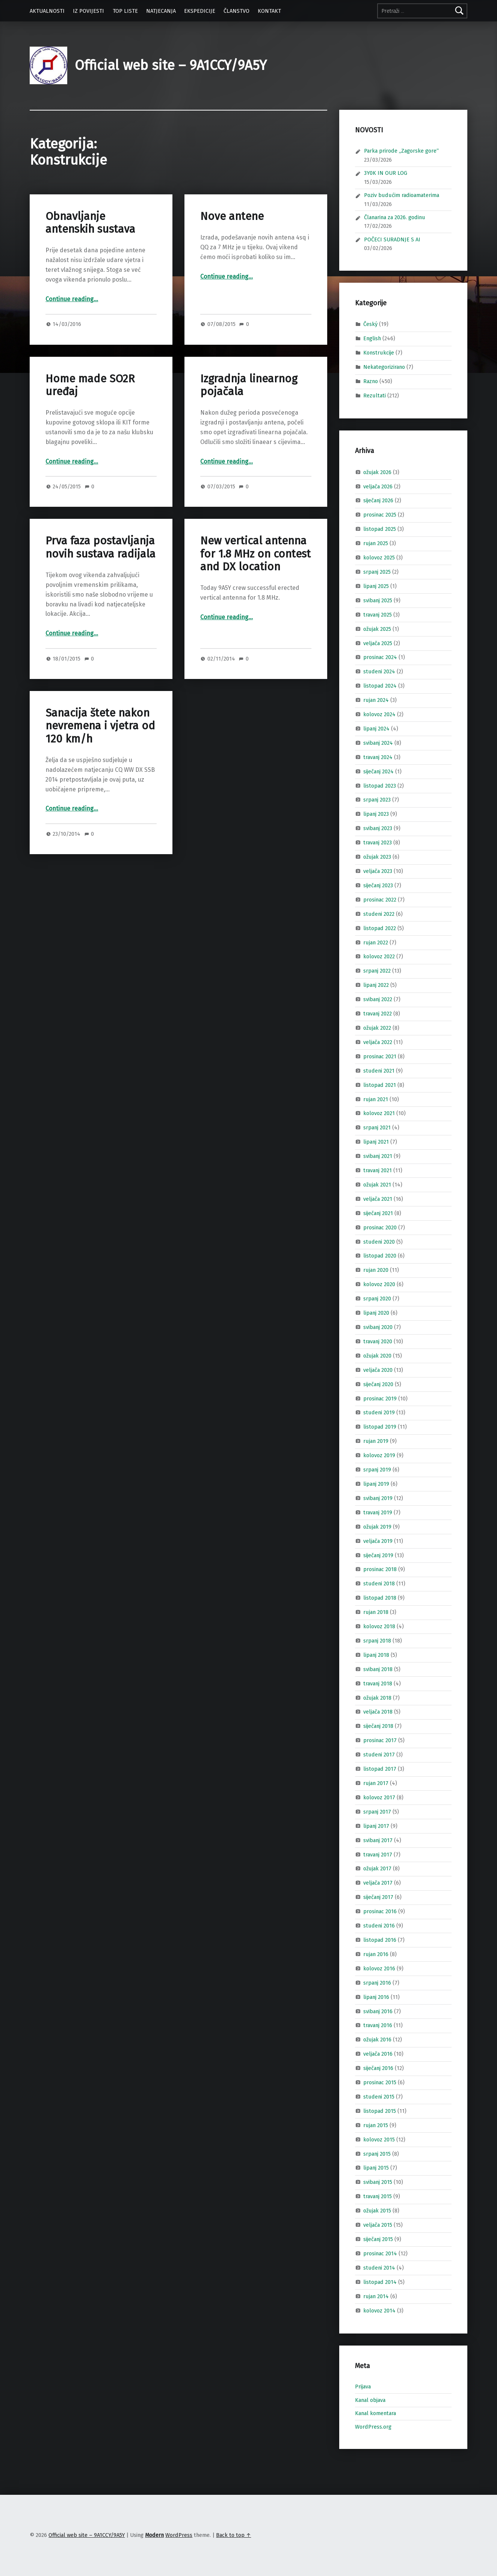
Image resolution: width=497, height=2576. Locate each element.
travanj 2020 (377, 1341)
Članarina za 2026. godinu (394, 217)
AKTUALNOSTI (47, 11)
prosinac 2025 (379, 514)
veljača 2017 (378, 1882)
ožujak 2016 (377, 2039)
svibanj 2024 (378, 742)
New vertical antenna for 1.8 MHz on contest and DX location (255, 553)
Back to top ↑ (233, 2535)
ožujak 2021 (377, 1184)
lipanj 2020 (376, 1312)
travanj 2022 (377, 1013)
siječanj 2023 (378, 885)
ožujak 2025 (377, 628)
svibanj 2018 (378, 1669)
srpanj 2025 (377, 571)
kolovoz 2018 (379, 1626)
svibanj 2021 (377, 1156)
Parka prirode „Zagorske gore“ (401, 150)
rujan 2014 (376, 2296)
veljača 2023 (377, 871)
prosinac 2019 (380, 1398)
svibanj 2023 (377, 828)
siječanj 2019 (378, 1555)
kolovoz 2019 (379, 1455)
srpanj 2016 (377, 1982)
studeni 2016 (379, 1925)
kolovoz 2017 (379, 1797)
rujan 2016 (375, 1954)
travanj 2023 (377, 842)
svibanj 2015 (377, 2182)
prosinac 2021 (379, 1056)
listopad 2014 (380, 2281)
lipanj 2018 (376, 1655)
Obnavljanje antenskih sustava (90, 223)
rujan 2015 (375, 2125)
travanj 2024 (378, 757)
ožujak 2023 (377, 856)
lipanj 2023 (376, 814)
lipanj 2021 (376, 1141)
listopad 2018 (379, 1597)
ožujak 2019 (377, 1526)
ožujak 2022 (377, 1027)
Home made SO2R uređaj (90, 385)
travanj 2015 (377, 2196)
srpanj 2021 (377, 1127)
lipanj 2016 (376, 1996)
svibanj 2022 (377, 999)
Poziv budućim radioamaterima (401, 195)
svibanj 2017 (378, 1840)
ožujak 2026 (377, 471)
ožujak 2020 (377, 1355)
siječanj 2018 (378, 1726)
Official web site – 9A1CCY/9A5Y (171, 65)
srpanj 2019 (377, 1469)
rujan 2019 (375, 1441)
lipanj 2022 (376, 985)
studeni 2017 (379, 1754)
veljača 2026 (378, 486)
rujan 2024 (376, 700)
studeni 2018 (379, 1583)
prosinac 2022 (379, 899)
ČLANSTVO (236, 11)
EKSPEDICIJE (199, 11)
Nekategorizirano (384, 367)
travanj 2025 (377, 614)
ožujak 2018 (377, 1697)
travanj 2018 (377, 1683)
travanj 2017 (377, 1854)
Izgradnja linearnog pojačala (248, 385)
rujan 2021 (375, 1099)
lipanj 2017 (376, 1825)
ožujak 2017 (377, 1868)
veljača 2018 (378, 1711)
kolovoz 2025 (379, 557)
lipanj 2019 (376, 1483)
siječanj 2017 (378, 1897)
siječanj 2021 (378, 1213)
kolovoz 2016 (379, 1968)
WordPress (178, 2535)
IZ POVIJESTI (88, 11)
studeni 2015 (378, 2096)
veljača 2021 (377, 1199)
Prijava (363, 2386)
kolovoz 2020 (379, 1284)
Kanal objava (370, 2400)
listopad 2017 (379, 1768)
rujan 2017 (375, 1783)
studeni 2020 (379, 1241)
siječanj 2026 (378, 500)
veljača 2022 (377, 1042)
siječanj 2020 (378, 1383)
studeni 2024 (379, 671)
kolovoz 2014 (379, 2310)
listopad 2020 (379, 1255)
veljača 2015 (377, 2224)
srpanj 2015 (377, 2153)
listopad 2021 (379, 1084)
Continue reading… (71, 299)
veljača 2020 (378, 1369)
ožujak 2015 (377, 2210)
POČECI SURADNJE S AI (392, 239)
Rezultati (374, 395)
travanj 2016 (377, 2025)
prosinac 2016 (380, 1911)
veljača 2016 (378, 2053)
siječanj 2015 (378, 2239)
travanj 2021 (377, 1170)
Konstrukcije (378, 352)
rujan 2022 (375, 942)
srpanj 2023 (377, 799)
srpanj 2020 (377, 1298)
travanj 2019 (377, 1512)
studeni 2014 (379, 2267)
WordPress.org (373, 2426)
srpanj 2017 (377, 1811)
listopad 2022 (379, 927)
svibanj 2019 (378, 1498)
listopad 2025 (379, 529)
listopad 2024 (380, 685)
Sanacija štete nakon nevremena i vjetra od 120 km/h (100, 726)
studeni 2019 (379, 1412)
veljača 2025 (377, 642)
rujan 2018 (375, 1612)
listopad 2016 (379, 1940)
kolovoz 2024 (379, 714)
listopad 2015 (379, 2111)
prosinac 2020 (380, 1227)
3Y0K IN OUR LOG (385, 173)
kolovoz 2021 (379, 1113)
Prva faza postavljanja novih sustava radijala (100, 547)
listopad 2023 (379, 785)
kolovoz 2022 (379, 956)
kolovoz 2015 (379, 2139)
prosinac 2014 (380, 2253)
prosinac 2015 (379, 2082)
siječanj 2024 (378, 771)
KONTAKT (269, 11)
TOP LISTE (125, 11)
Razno (370, 381)
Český (370, 324)
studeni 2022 (378, 913)
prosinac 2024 (380, 657)
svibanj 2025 (377, 600)
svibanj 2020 (378, 1327)
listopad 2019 (379, 1426)
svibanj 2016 (378, 2011)
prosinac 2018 (380, 1569)
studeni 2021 (378, 1070)
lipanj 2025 (376, 586)
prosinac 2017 (380, 1740)
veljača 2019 (378, 1540)
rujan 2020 (375, 1270)
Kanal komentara (375, 2413)
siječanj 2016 (378, 2068)
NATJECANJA (161, 11)
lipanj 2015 (376, 2167)
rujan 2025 (375, 543)
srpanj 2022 (377, 970)
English (372, 338)
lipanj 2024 (376, 728)
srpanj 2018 (377, 1640)
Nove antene (232, 216)
